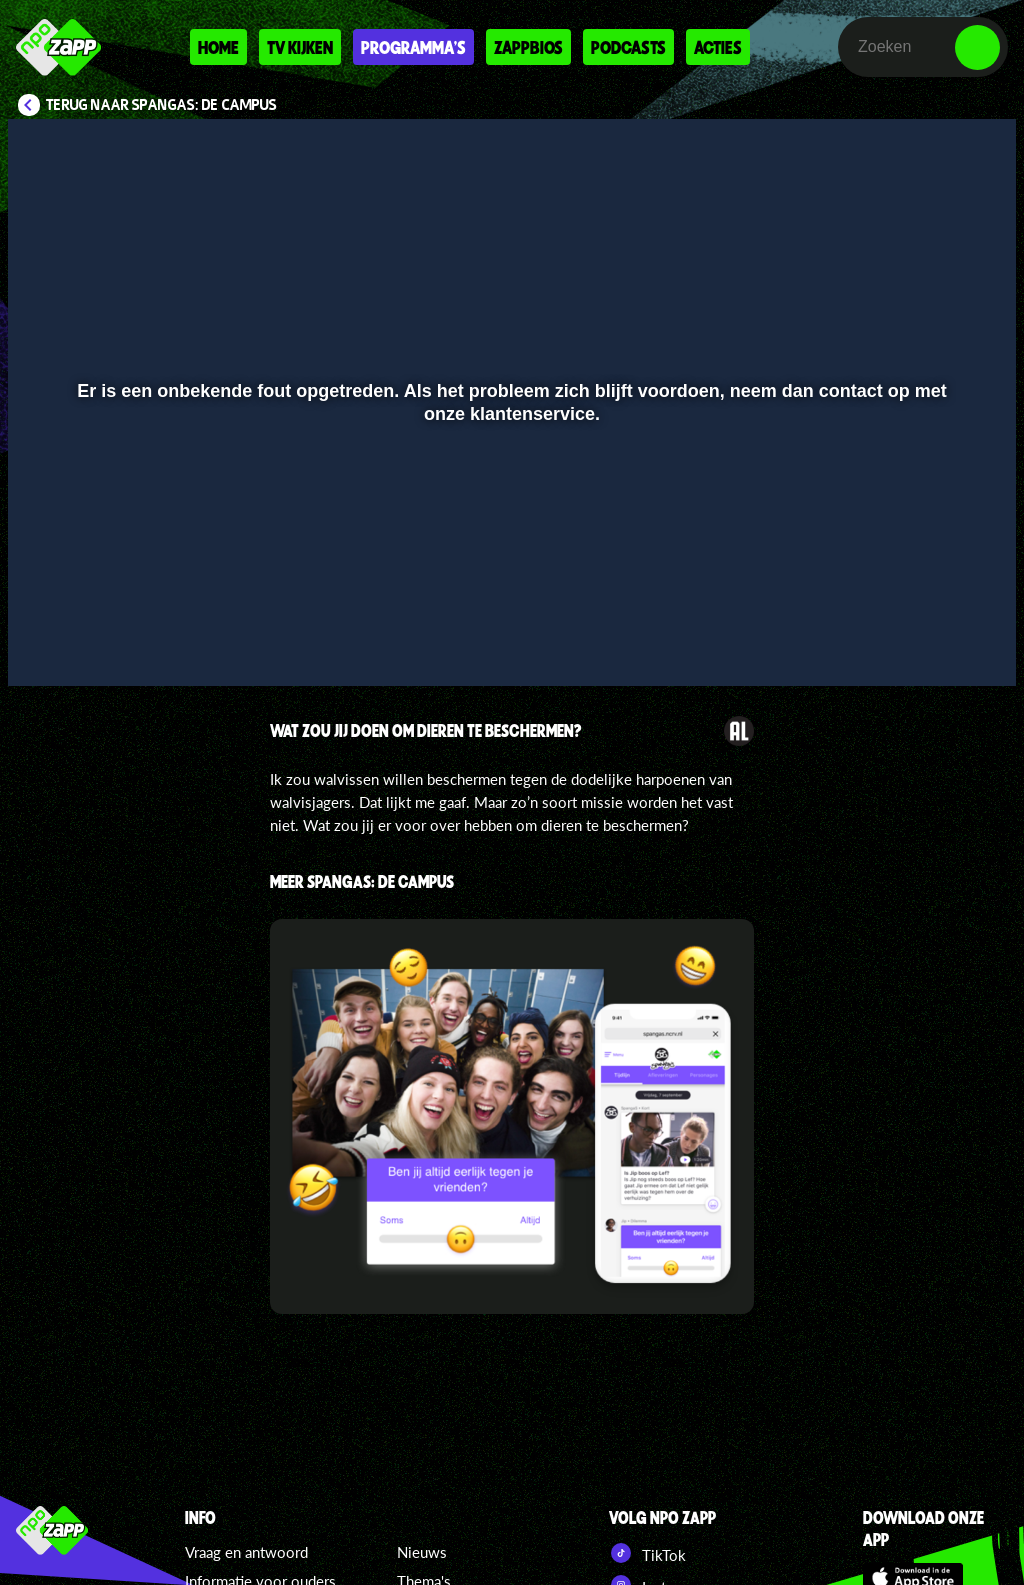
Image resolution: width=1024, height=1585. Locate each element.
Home (218, 47)
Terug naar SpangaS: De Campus (161, 105)
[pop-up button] (933, 642)
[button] (48, 642)
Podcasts (628, 47)
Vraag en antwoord (246, 1552)
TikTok (647, 1553)
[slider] (509, 600)
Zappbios (528, 47)
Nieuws (422, 1552)
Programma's (413, 47)
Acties (718, 47)
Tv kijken (300, 47)
